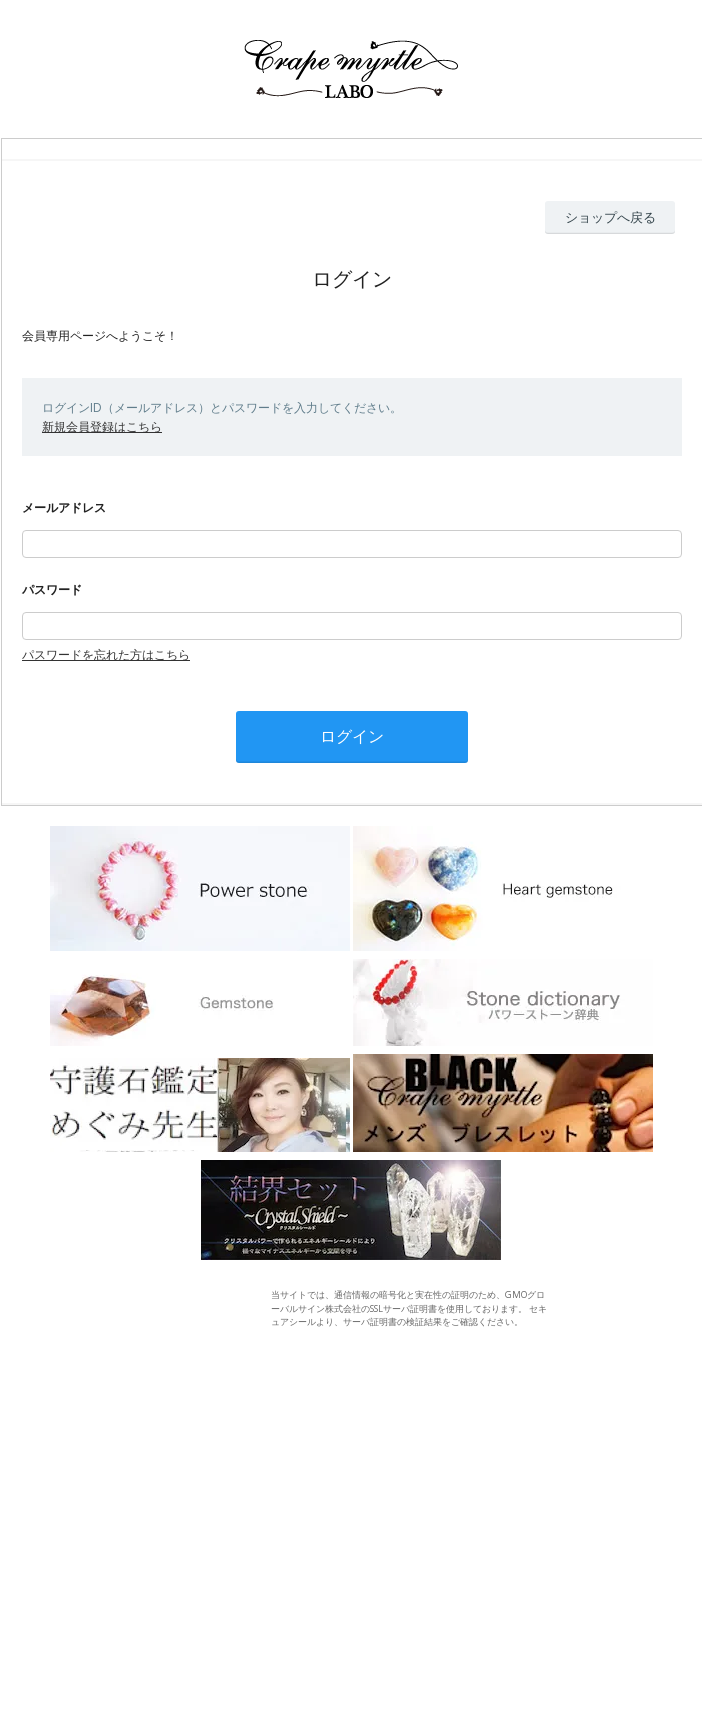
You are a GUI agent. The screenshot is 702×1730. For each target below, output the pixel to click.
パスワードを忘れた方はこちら (106, 654)
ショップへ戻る (610, 217)
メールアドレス (64, 507)
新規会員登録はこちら (102, 426)
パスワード (52, 589)
